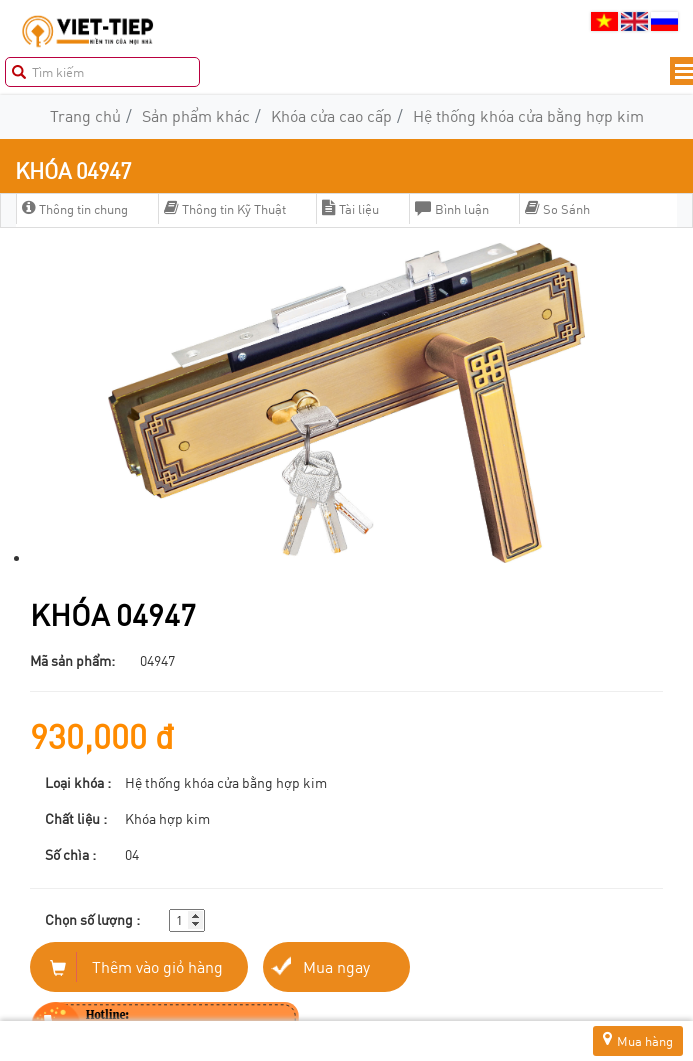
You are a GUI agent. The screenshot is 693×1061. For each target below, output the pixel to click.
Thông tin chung (75, 209)
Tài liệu (350, 209)
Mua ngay (336, 966)
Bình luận (452, 209)
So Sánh (557, 209)
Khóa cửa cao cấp (331, 115)
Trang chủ (85, 115)
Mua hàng (638, 1040)
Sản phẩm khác (196, 115)
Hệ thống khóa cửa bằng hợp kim (528, 115)
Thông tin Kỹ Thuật (225, 209)
